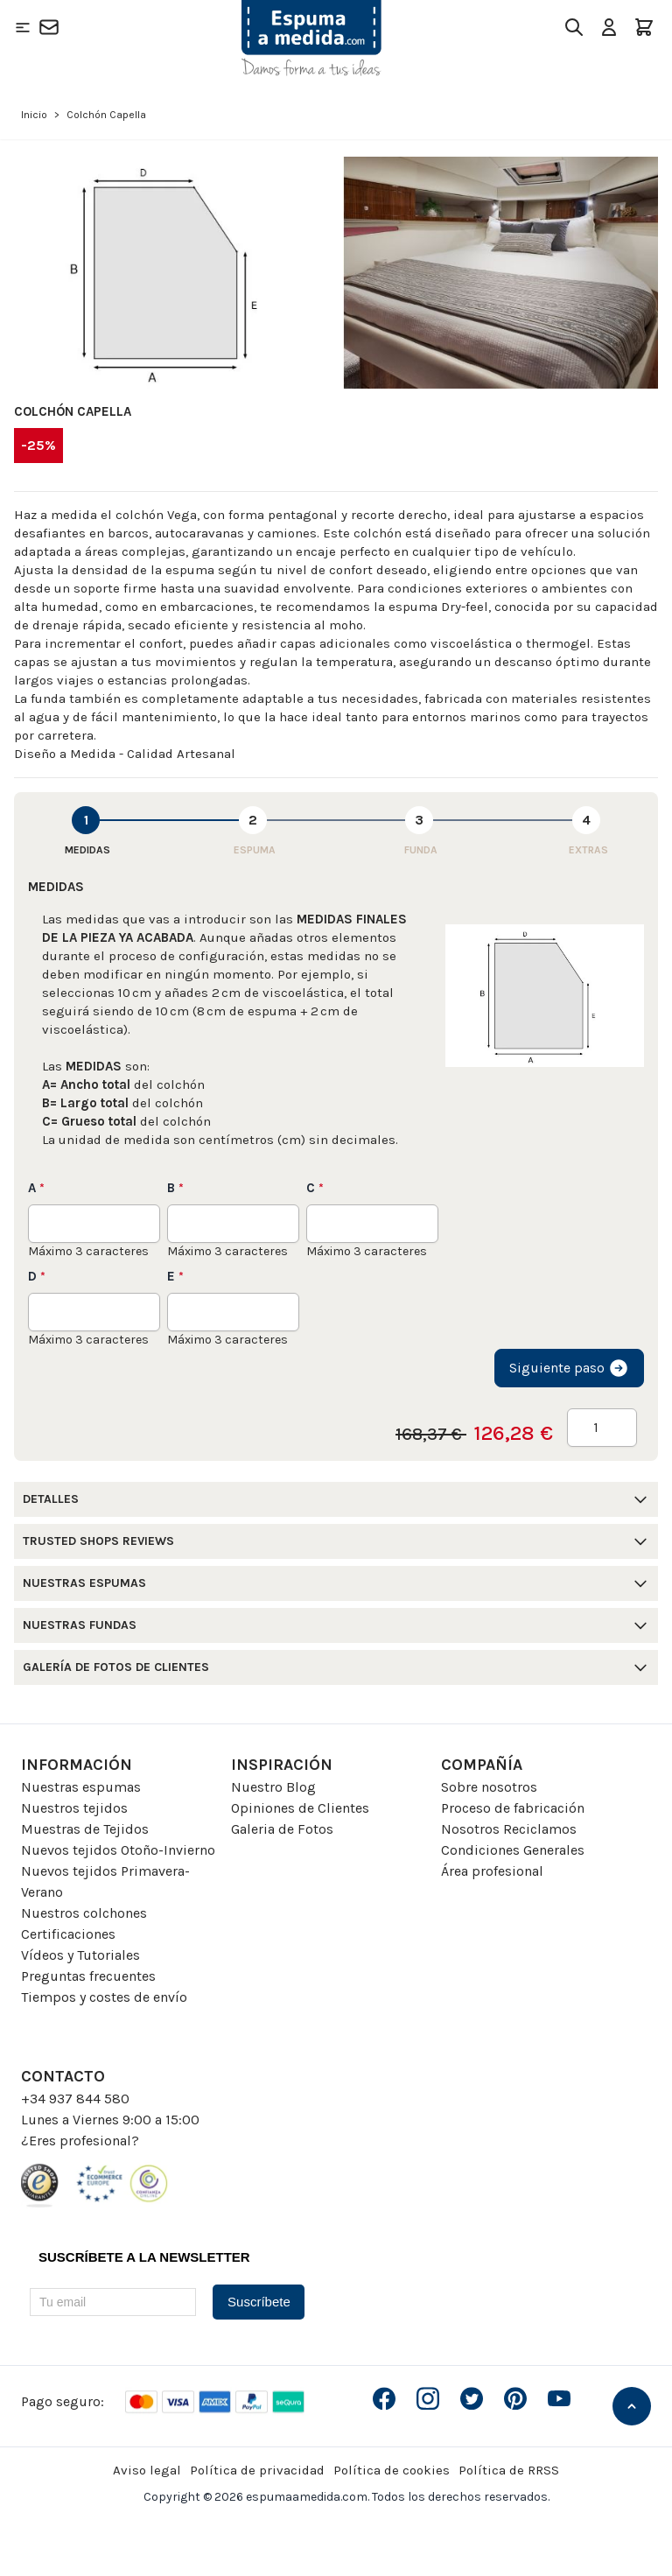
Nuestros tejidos (74, 1808)
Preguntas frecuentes (88, 1976)
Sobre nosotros (489, 1787)
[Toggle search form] (574, 27)
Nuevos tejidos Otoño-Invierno (118, 1850)
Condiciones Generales (512, 1850)
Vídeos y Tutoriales (80, 1955)
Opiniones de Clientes (300, 1808)
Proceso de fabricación (512, 1808)
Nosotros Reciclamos (509, 1829)
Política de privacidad (257, 2470)
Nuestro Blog (273, 1787)
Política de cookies (391, 2470)
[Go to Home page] (312, 38)
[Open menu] (23, 27)
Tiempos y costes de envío (104, 1997)
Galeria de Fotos (282, 1829)
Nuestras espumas (81, 1787)
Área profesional (492, 1871)
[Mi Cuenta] (609, 27)
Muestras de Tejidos (85, 1829)
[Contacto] (49, 27)
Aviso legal (147, 2470)
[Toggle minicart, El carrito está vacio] (644, 27)
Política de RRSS (508, 2470)
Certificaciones (68, 1934)
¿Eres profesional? (80, 2140)
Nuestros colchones (84, 1913)
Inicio (34, 115)
